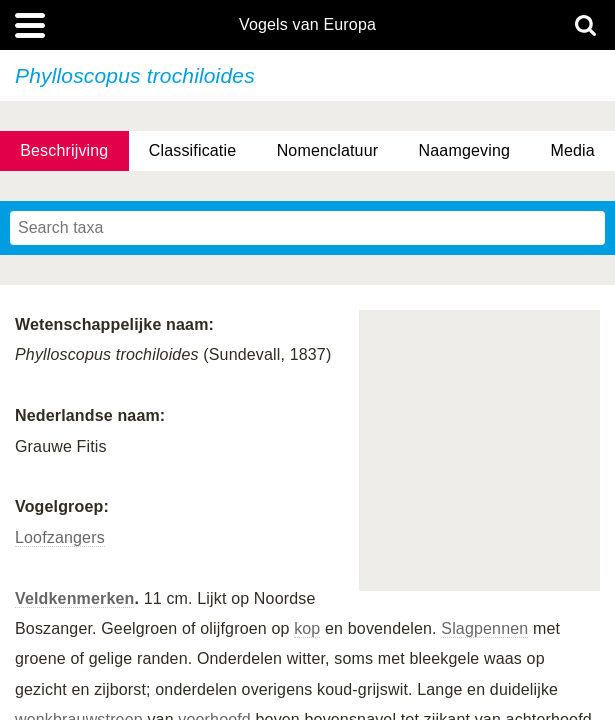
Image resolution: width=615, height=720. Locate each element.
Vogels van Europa (307, 25)
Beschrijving (64, 150)
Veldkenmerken (74, 598)
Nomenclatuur (328, 150)
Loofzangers (60, 537)
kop (307, 628)
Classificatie (192, 150)
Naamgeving (464, 150)
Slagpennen (484, 628)
